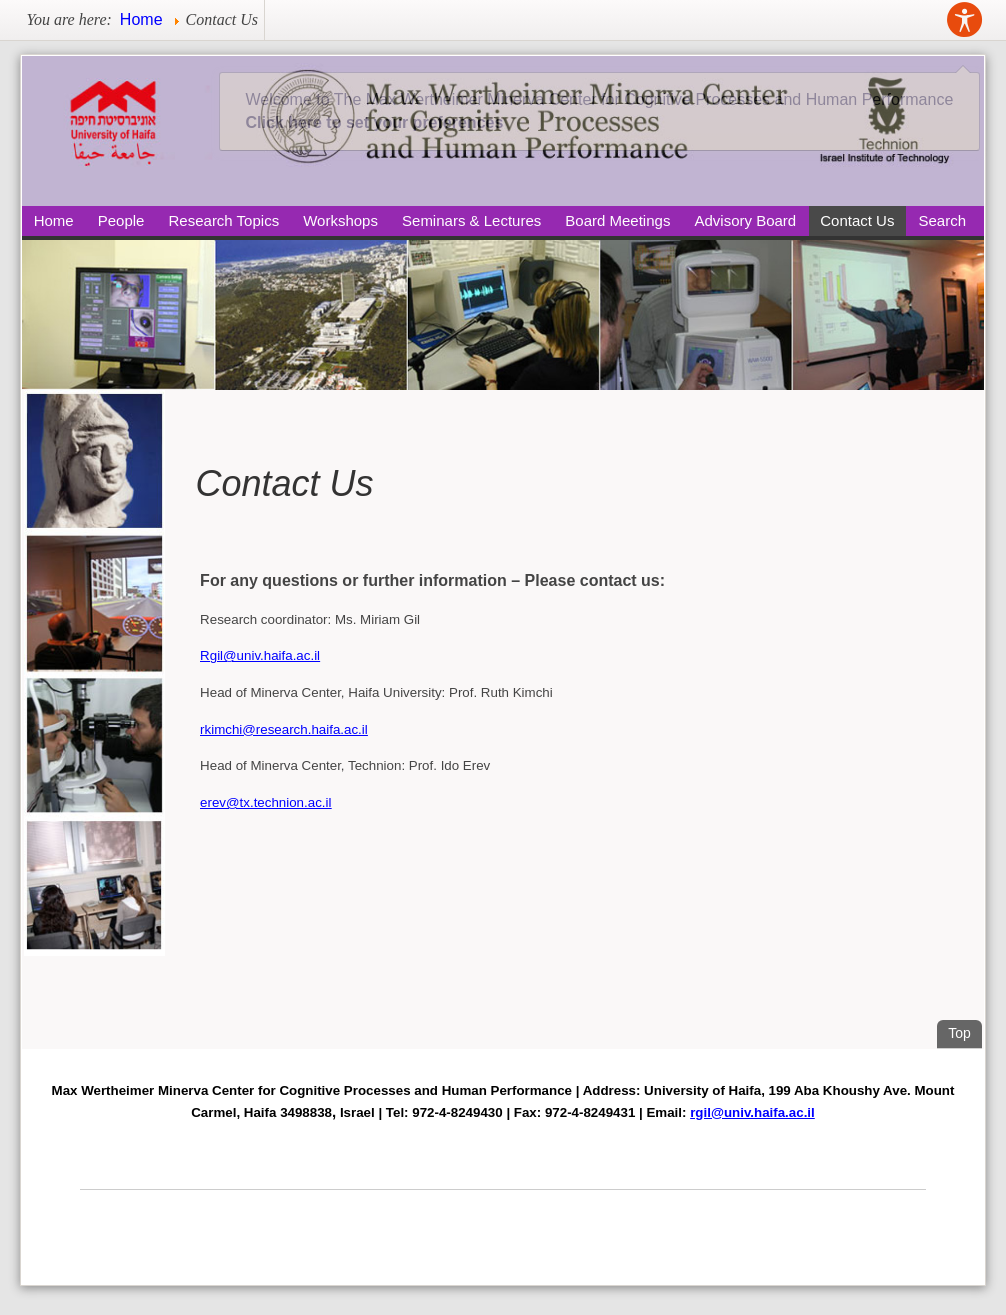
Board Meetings (617, 220)
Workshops (340, 220)
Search (943, 220)
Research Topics (224, 220)
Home (54, 220)
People (121, 220)
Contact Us (857, 220)
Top (965, 1030)
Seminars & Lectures (471, 220)
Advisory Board (745, 220)
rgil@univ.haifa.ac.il (752, 1112)
